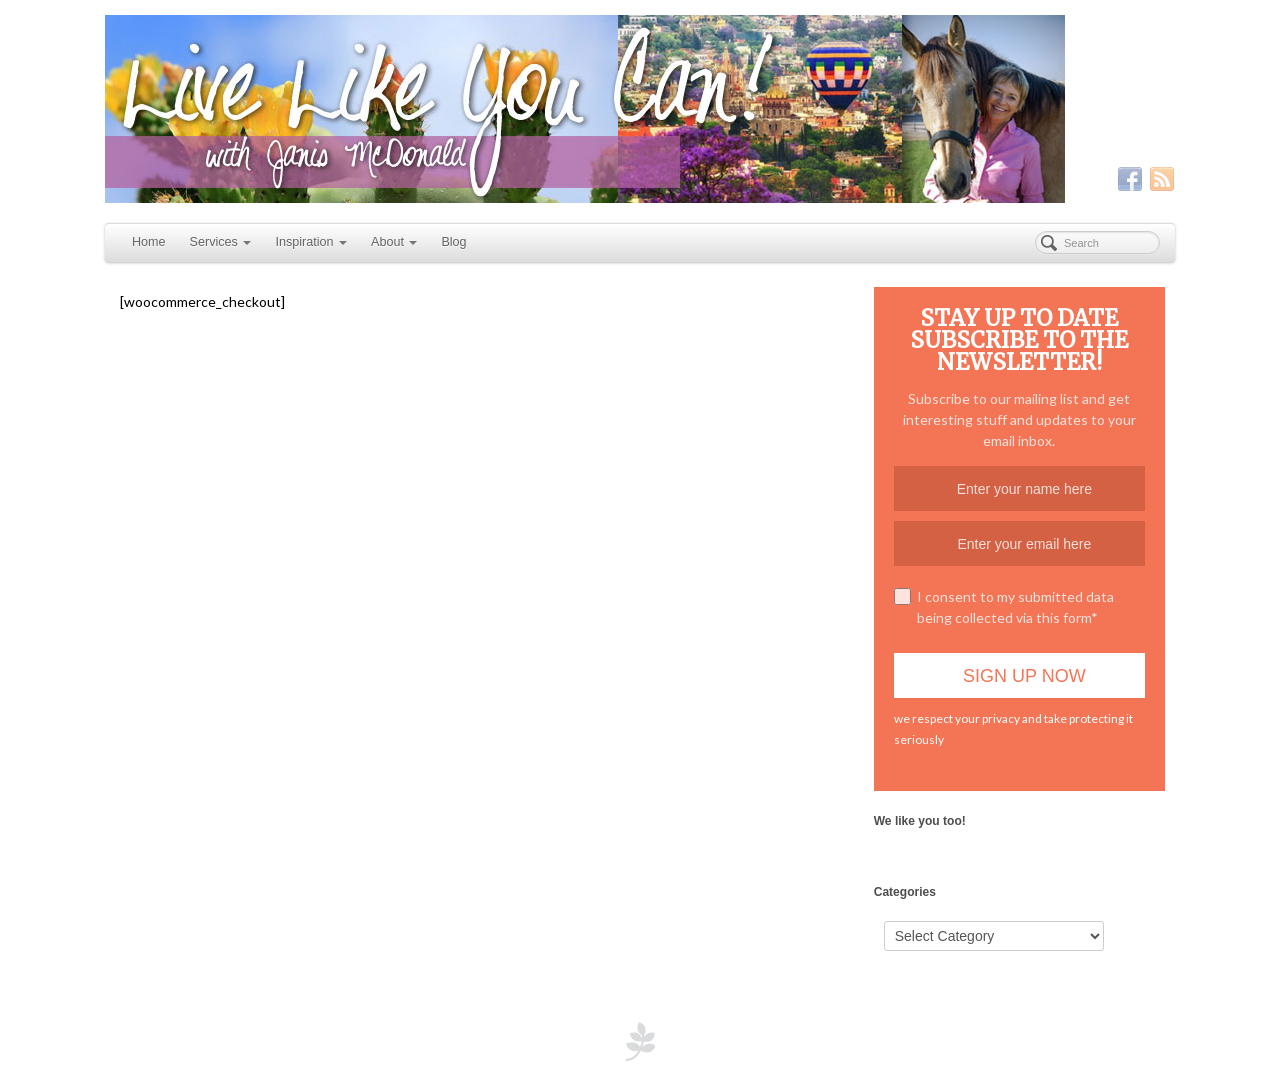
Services (221, 242)
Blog (453, 242)
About (394, 242)
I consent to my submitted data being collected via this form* (1004, 607)
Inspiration (311, 242)
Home (149, 242)
